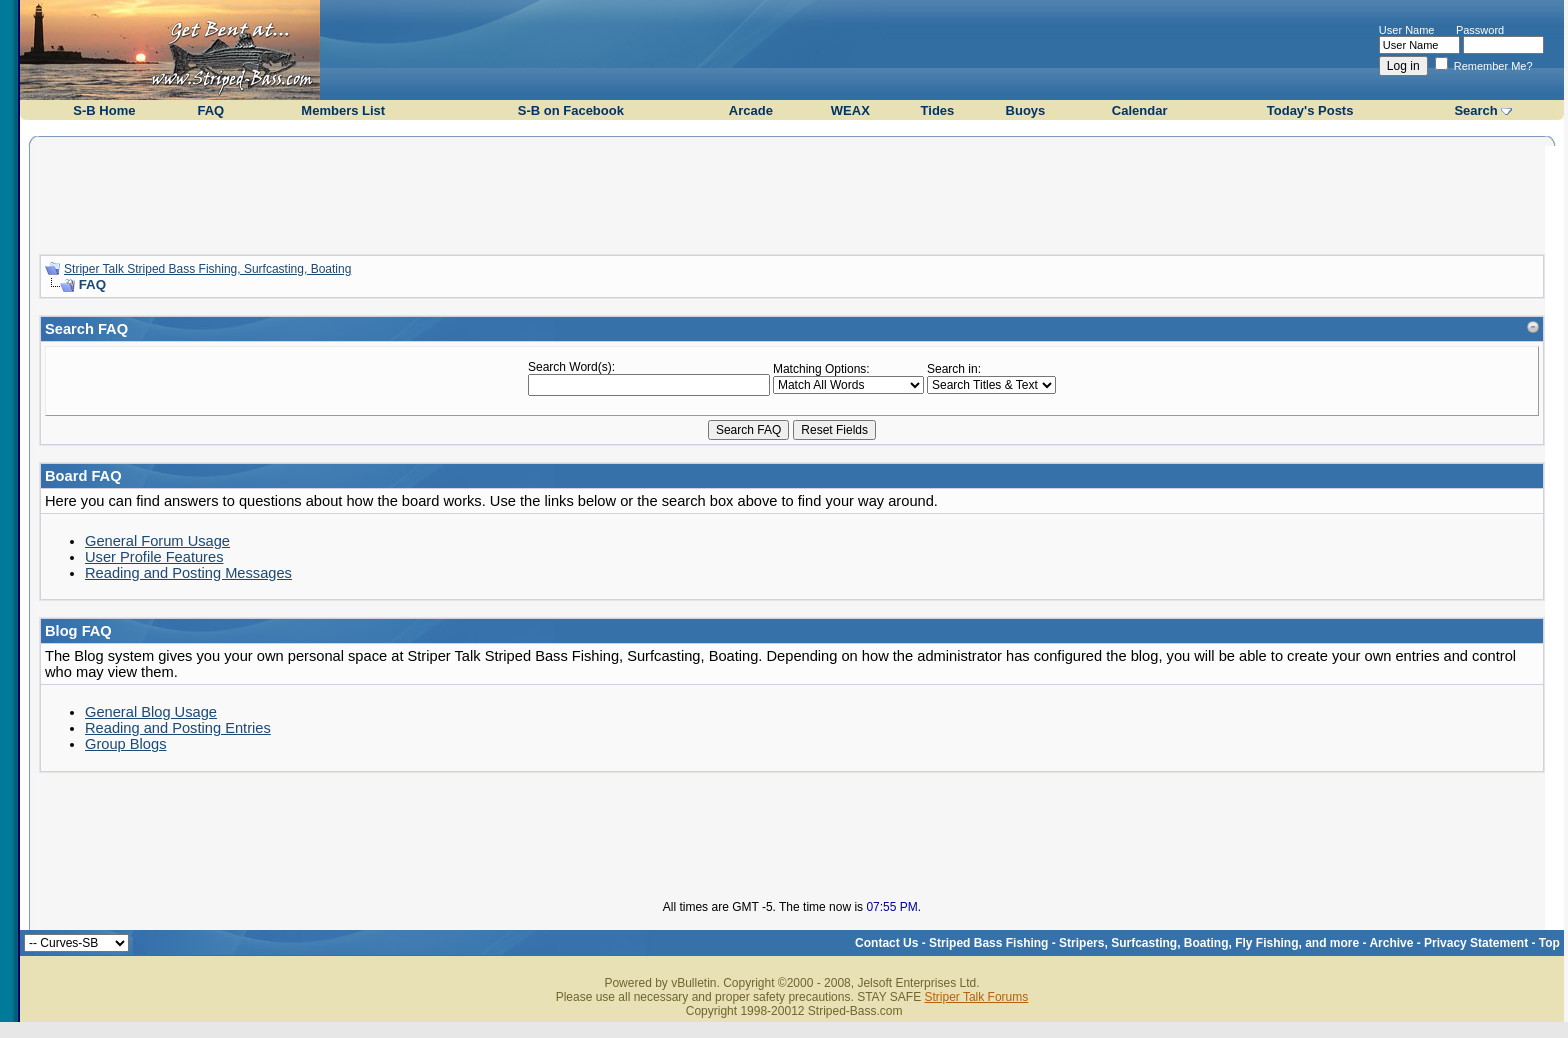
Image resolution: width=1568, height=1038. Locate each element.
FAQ (210, 110)
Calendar (1140, 110)
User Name (1407, 30)
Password (1480, 30)
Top (1549, 943)
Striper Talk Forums (976, 997)
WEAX (850, 110)
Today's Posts (1310, 110)
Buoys (1026, 110)
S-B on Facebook (571, 110)
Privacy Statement (1476, 943)
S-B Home (104, 110)
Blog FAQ (78, 631)
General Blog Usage (151, 712)
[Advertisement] (792, 193)
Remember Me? (1484, 66)
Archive (1391, 943)
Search (1475, 110)
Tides (938, 110)
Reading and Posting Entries (178, 728)
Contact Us (886, 943)
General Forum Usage (157, 541)
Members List (343, 110)
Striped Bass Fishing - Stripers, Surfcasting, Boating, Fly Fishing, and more (1144, 943)
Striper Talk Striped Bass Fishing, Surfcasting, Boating (207, 269)
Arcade (751, 110)
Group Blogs (125, 744)
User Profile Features (154, 557)
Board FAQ (83, 476)
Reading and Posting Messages (188, 573)
